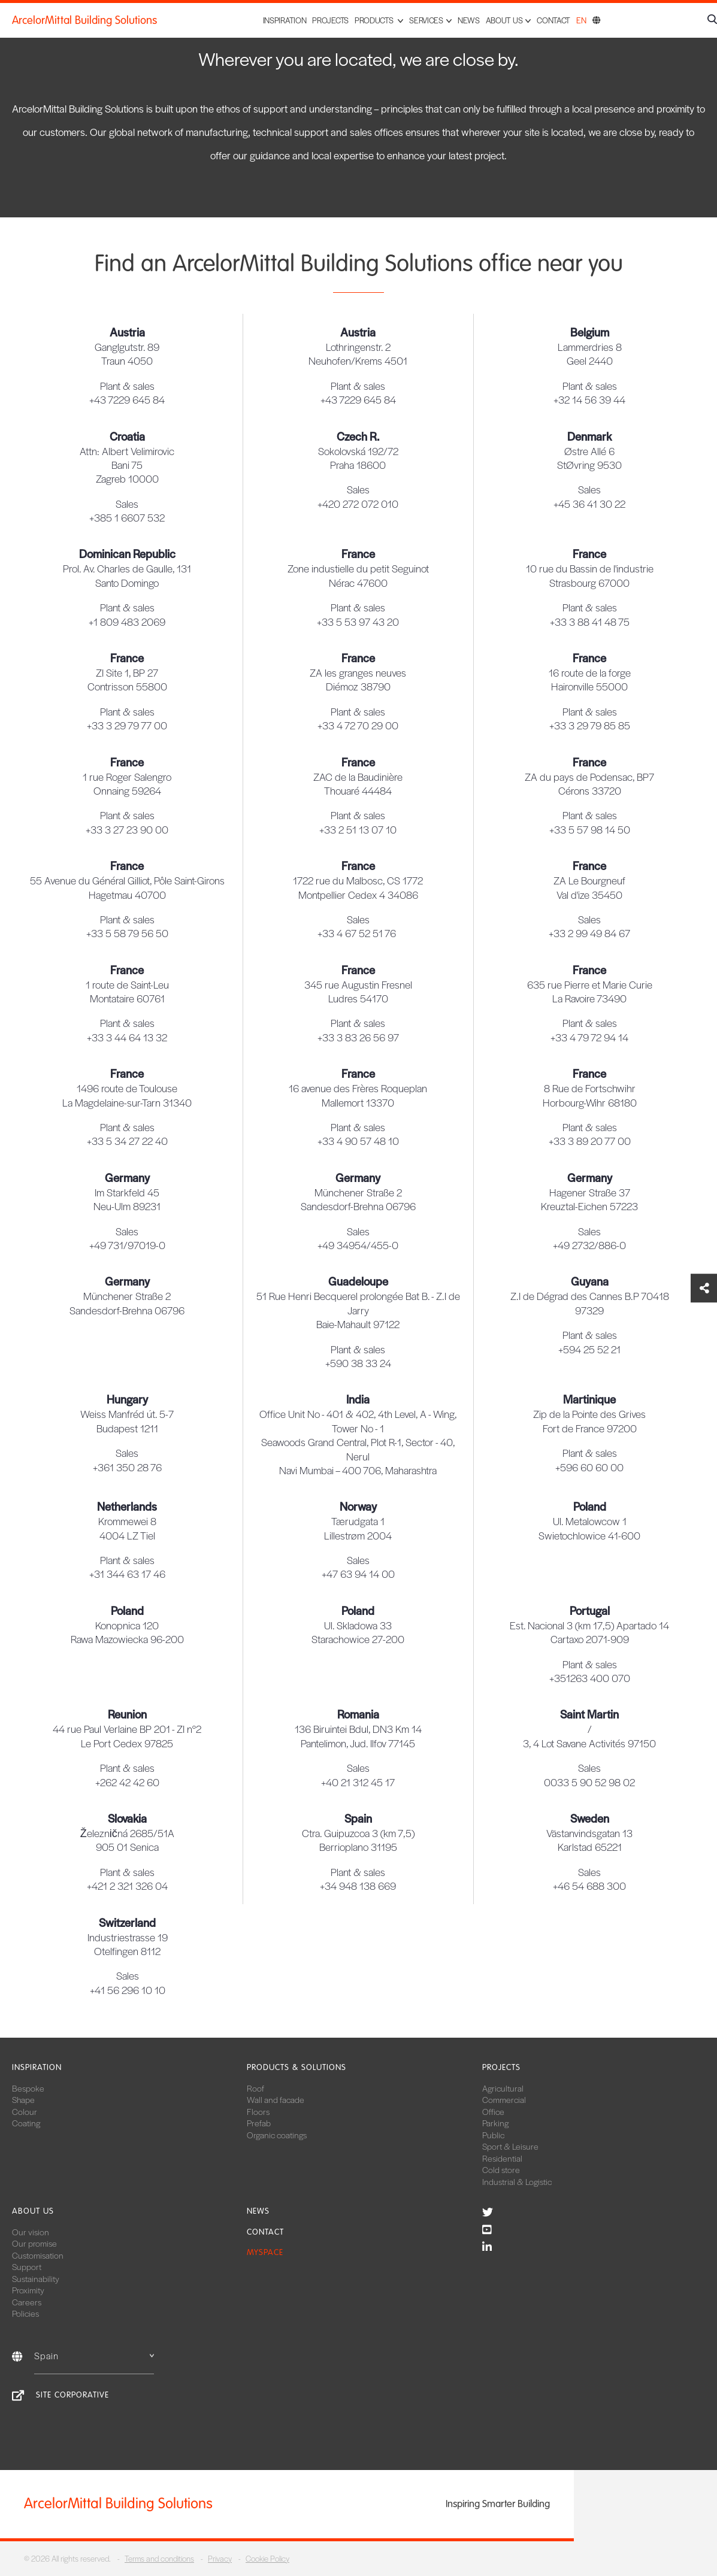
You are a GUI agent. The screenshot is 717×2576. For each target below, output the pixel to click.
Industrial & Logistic (517, 2181)
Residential (502, 2158)
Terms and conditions (159, 2558)
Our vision (30, 2232)
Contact (553, 20)
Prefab (259, 2123)
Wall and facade (275, 2099)
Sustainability (35, 2278)
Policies (25, 2313)
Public (493, 2135)
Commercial (504, 2099)
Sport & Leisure (510, 2146)
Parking (495, 2123)
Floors (258, 2111)
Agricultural (503, 2088)
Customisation (37, 2255)
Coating (26, 2123)
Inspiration (285, 20)
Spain (94, 2355)
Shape (23, 2099)
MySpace (265, 2252)
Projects (330, 20)
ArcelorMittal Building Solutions (84, 20)
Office (493, 2111)
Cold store (501, 2169)
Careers (26, 2302)
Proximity (28, 2290)
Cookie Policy (267, 2558)
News (469, 20)
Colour (24, 2111)
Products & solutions (296, 2067)
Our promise (34, 2243)
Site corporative (72, 2395)
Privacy (220, 2558)
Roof (255, 2088)
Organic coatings (277, 2135)
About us (33, 2211)
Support (26, 2266)
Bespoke (28, 2088)
